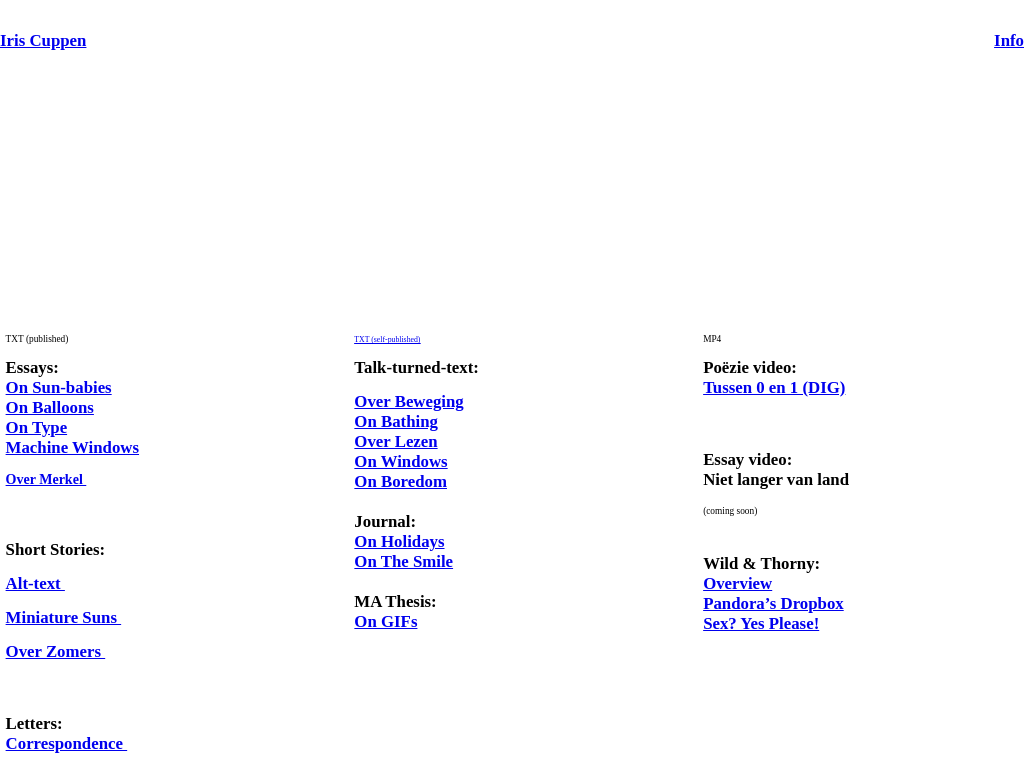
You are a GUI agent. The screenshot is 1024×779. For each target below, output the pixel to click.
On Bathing (396, 421)
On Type (37, 427)
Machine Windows (72, 447)
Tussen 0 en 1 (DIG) (774, 387)
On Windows (400, 461)
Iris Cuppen (43, 40)
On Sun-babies (59, 387)
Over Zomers (56, 651)
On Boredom (400, 481)
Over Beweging (408, 401)
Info (1009, 40)
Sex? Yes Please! (761, 623)
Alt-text (35, 583)
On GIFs (385, 621)
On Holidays (399, 541)
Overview (737, 583)
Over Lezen (395, 441)
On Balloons (50, 407)
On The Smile (403, 561)
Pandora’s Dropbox (773, 603)
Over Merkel (46, 479)
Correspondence (67, 743)
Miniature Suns (64, 617)
